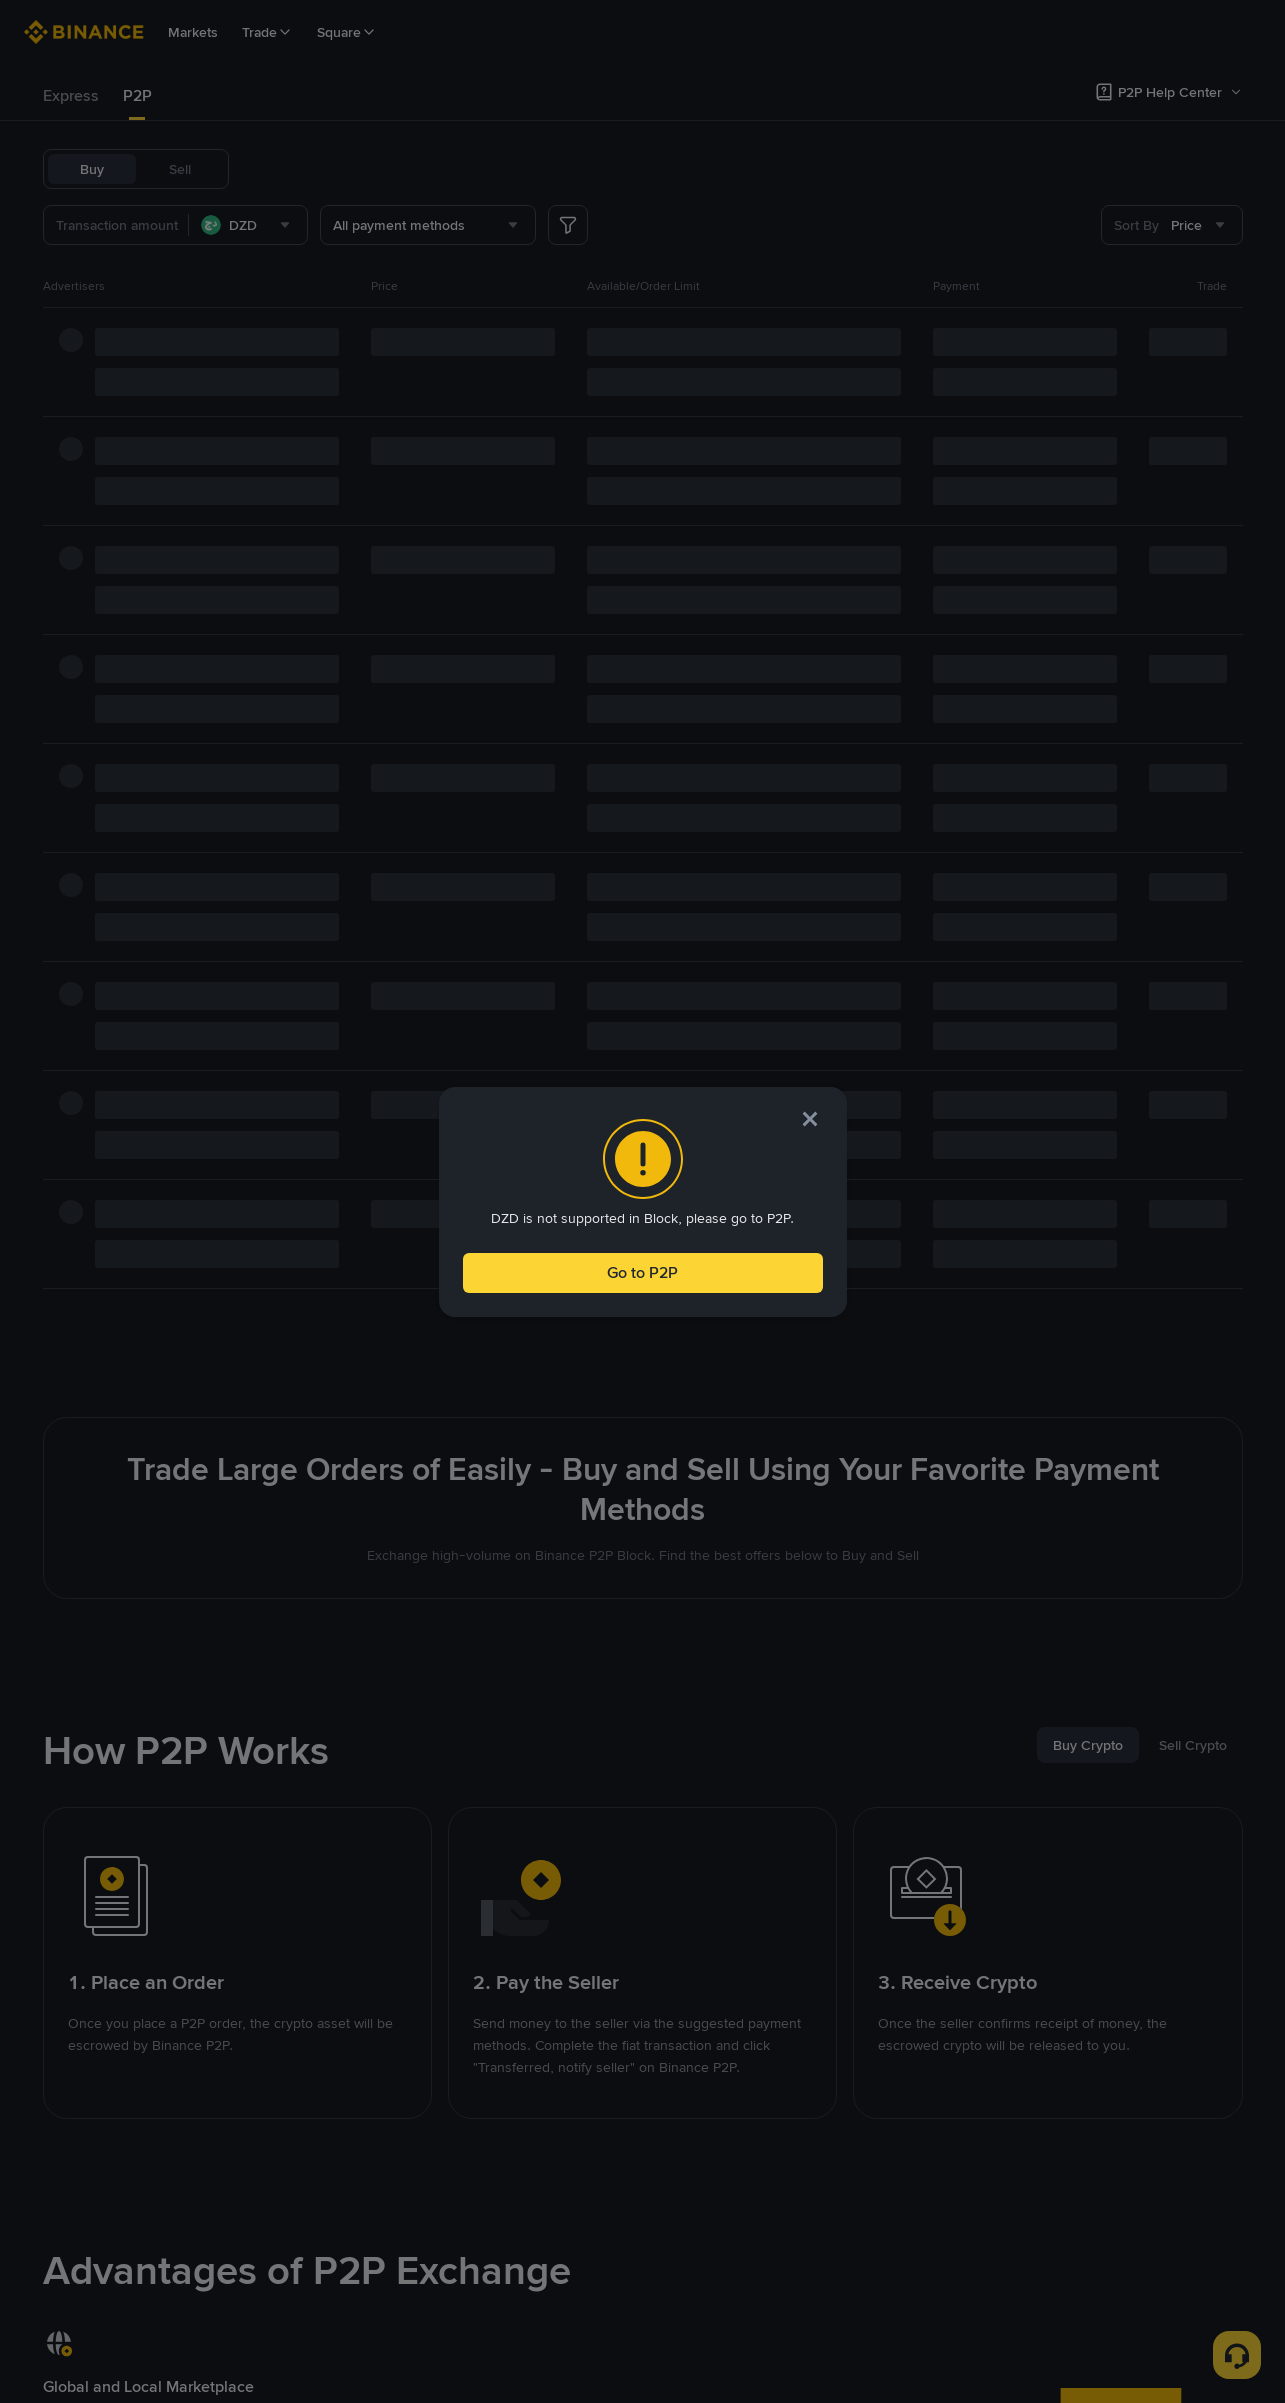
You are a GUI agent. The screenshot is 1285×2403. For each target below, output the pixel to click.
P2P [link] (137, 95)
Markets (193, 32)
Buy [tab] (92, 169)
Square (347, 32)
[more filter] (568, 225)
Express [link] (71, 95)
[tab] (71, 96)
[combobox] (248, 225)
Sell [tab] (180, 169)
